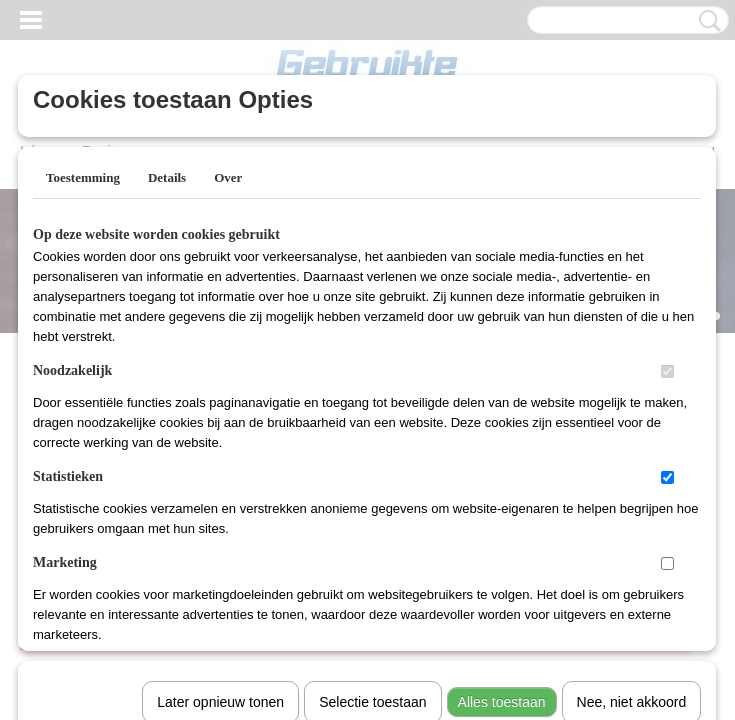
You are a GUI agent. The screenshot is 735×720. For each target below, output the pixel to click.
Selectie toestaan (372, 443)
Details (167, 177)
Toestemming (83, 177)
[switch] (667, 371)
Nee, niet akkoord (632, 443)
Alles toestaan (502, 443)
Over (228, 177)
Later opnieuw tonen (220, 443)
